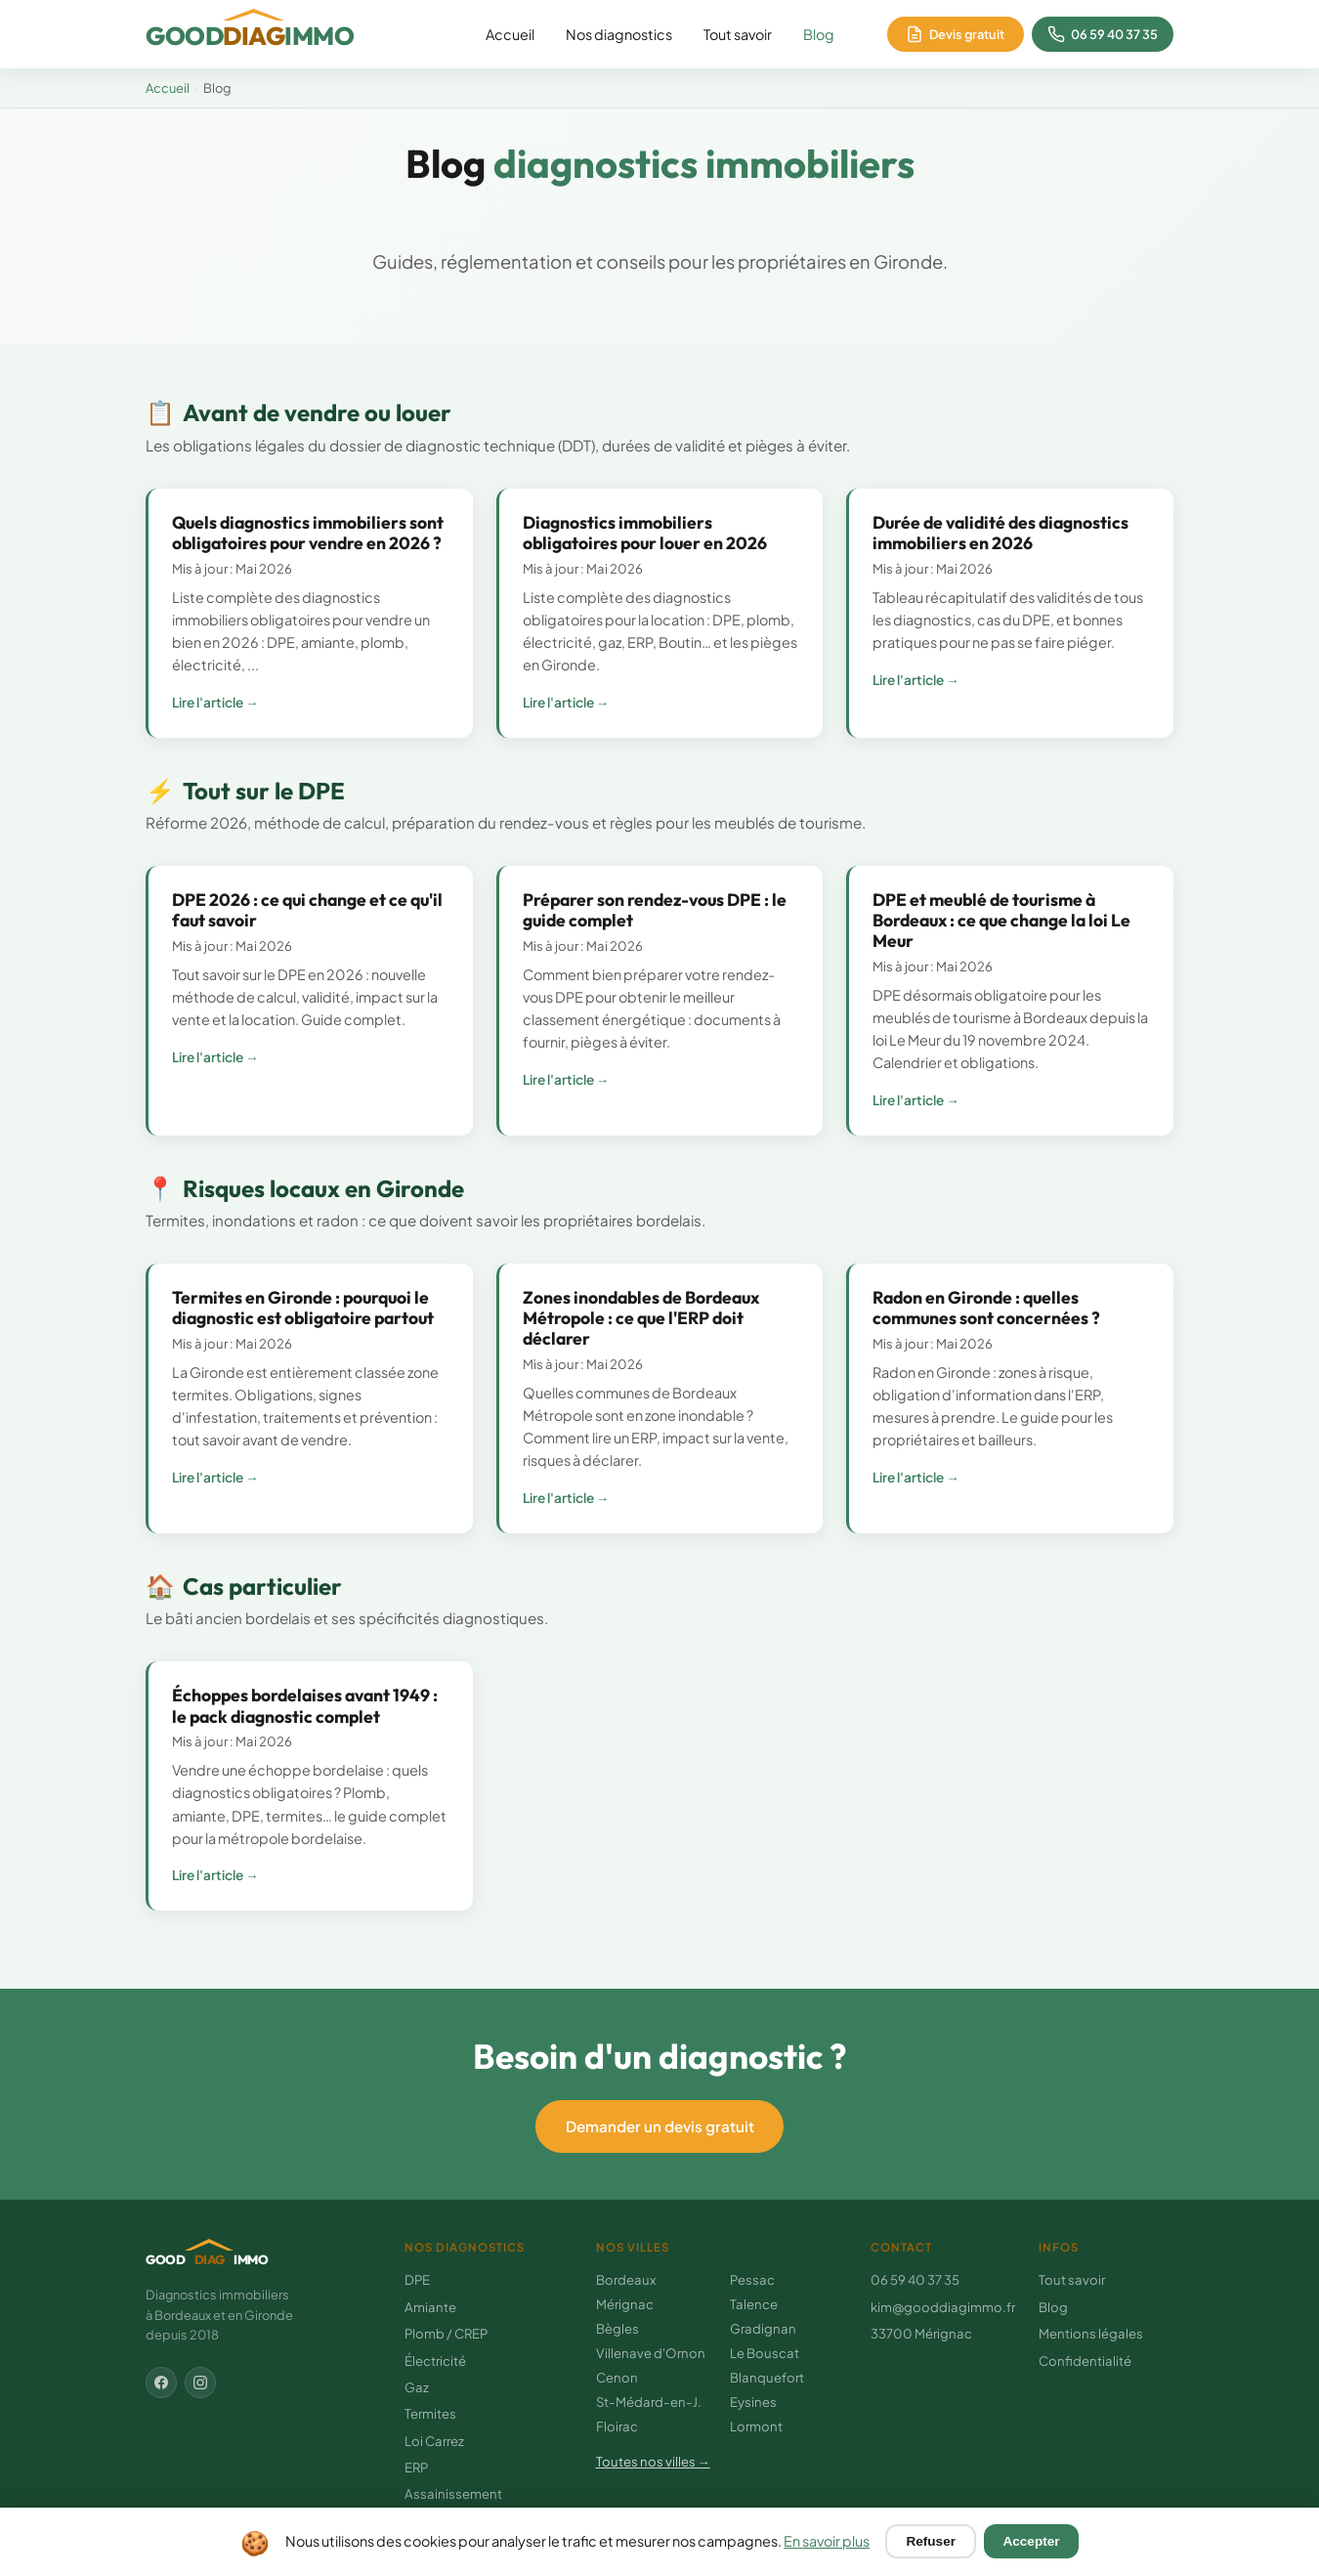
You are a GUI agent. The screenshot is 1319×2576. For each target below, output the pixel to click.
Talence (754, 2304)
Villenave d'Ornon (650, 2352)
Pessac (752, 2279)
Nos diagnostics (619, 34)
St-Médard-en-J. (649, 2401)
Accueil (510, 34)
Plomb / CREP (446, 2333)
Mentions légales (1091, 2333)
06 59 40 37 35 (915, 2279)
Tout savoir (737, 34)
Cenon (617, 2377)
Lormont (756, 2426)
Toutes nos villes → (653, 2461)
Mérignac (625, 2304)
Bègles (617, 2328)
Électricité (435, 2360)
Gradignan (763, 2328)
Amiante (430, 2306)
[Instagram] (200, 2382)
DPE (417, 2279)
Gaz (416, 2387)
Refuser (931, 2541)
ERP (416, 2467)
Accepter (1030, 2541)
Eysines (753, 2401)
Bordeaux (626, 2279)
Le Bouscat (764, 2352)
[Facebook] (161, 2382)
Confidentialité (1085, 2360)
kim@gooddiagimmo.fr (943, 2306)
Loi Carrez (434, 2440)
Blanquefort (767, 2377)
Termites (430, 2413)
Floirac (617, 2426)
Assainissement (453, 2493)
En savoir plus (827, 2541)
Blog (818, 34)
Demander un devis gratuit (660, 2126)
